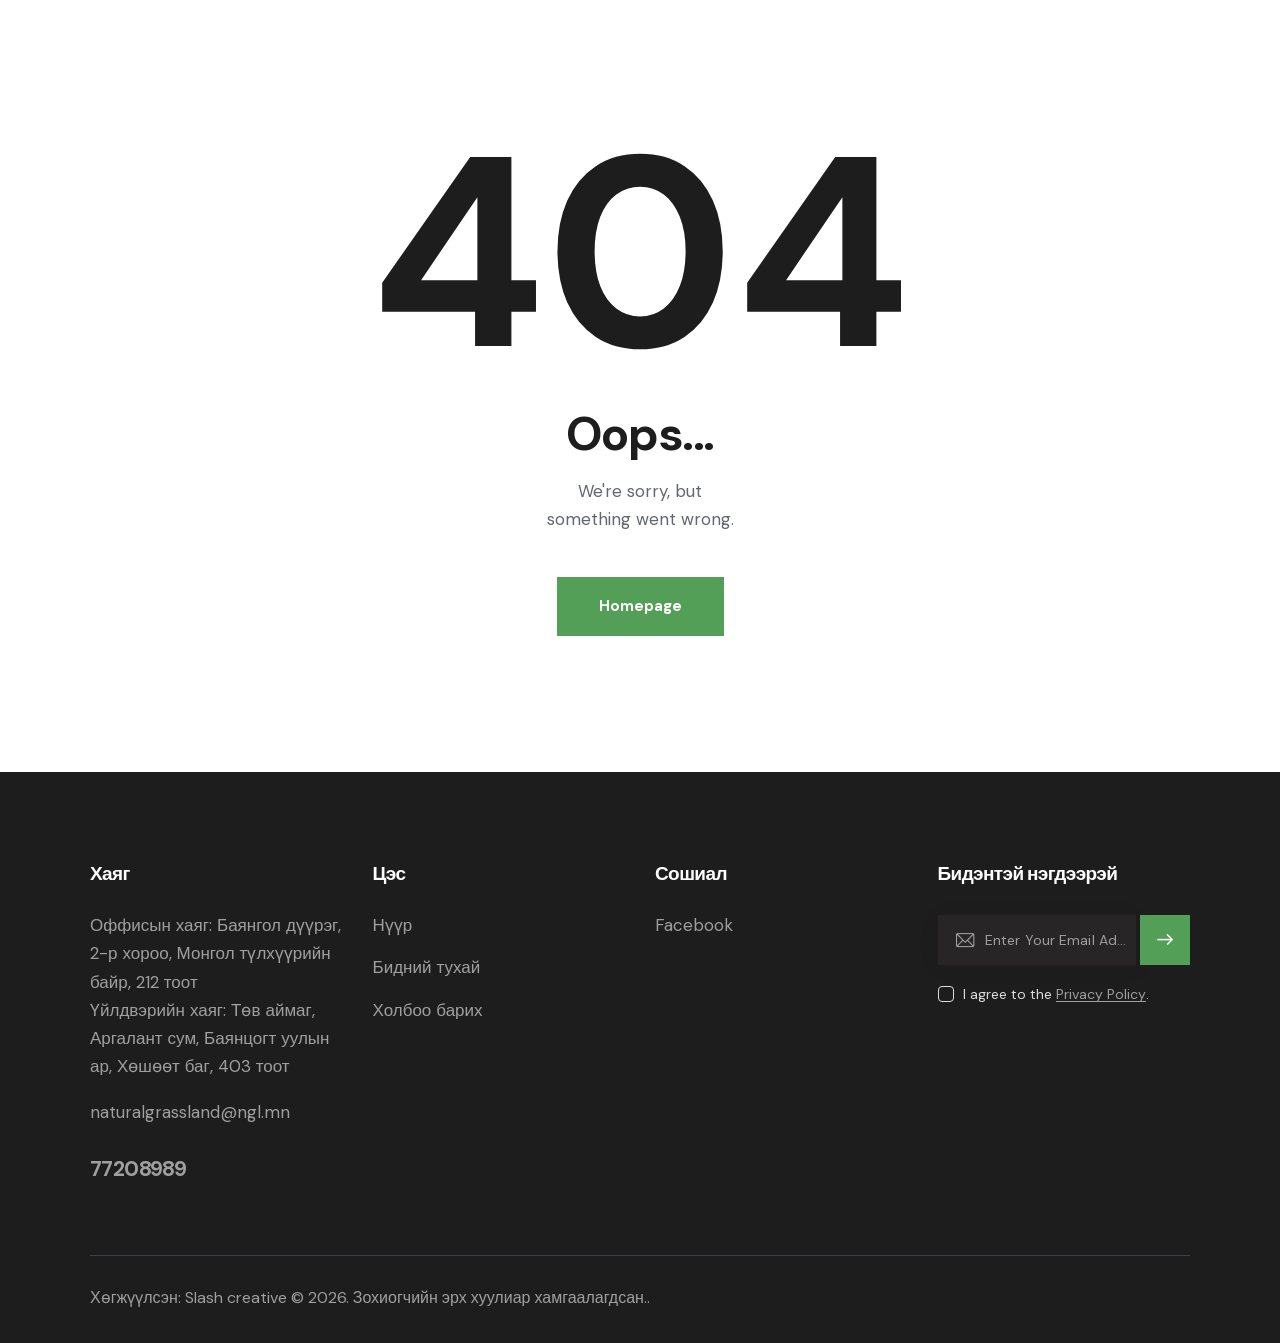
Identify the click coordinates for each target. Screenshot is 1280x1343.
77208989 (138, 1169)
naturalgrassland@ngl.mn (190, 1112)
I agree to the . (1056, 994)
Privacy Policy (1101, 994)
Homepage (640, 606)
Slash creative (236, 1297)
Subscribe (1165, 949)
